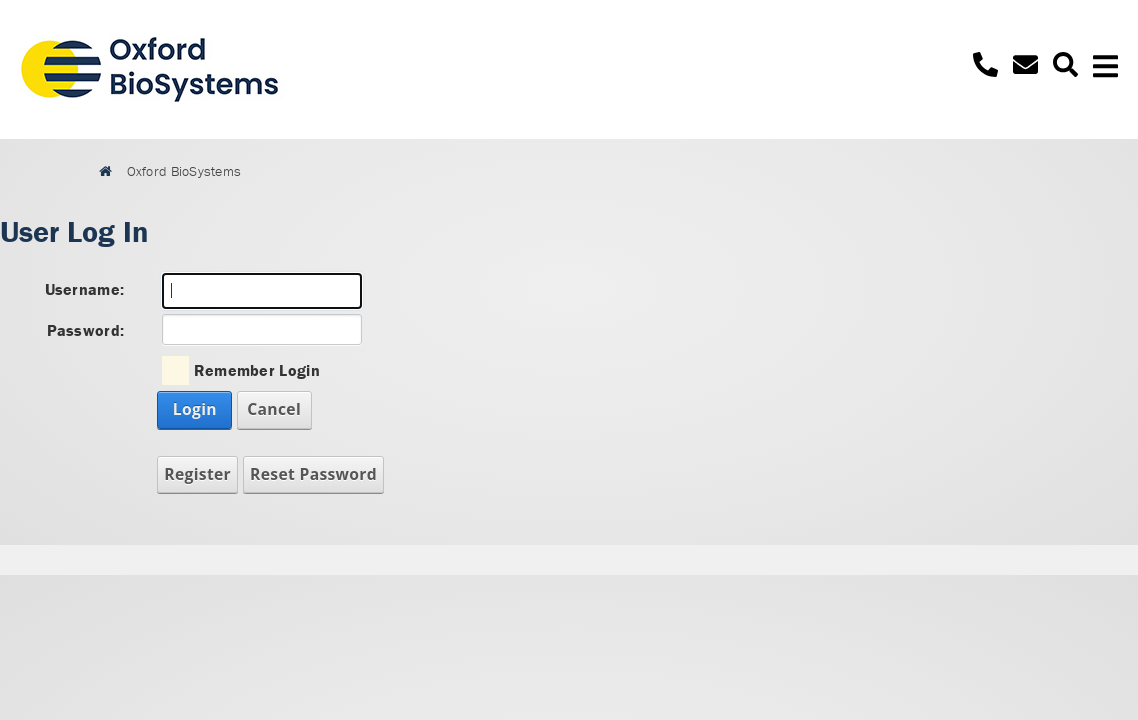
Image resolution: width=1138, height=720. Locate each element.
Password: (86, 330)
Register (197, 474)
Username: (85, 289)
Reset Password (313, 474)
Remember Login (257, 370)
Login (195, 409)
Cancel (274, 409)
